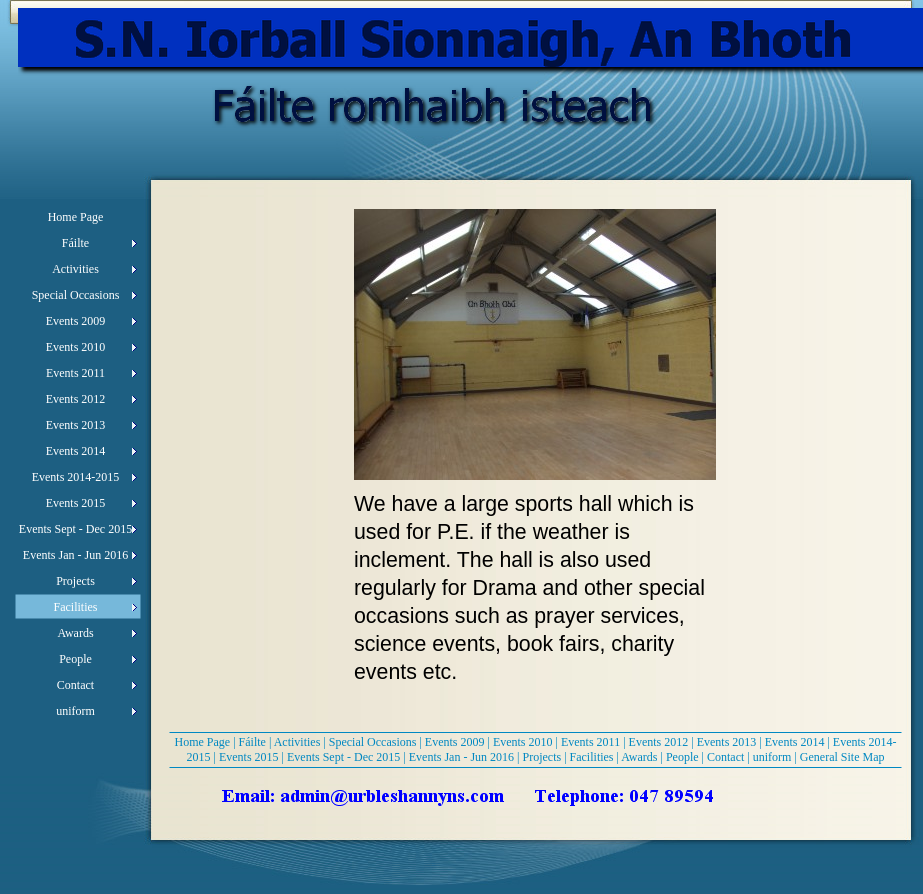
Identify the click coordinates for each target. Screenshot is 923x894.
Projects (541, 757)
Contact (725, 757)
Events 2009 (455, 742)
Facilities (592, 757)
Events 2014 (795, 742)
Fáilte (252, 742)
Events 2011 (590, 742)
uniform (772, 757)
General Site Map (842, 757)
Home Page (203, 742)
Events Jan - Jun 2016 (461, 757)
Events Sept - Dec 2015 (343, 757)
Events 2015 (249, 757)
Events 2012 (659, 742)
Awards (639, 757)
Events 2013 (727, 742)
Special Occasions (373, 742)
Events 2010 (523, 742)
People (682, 757)
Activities (297, 742)
